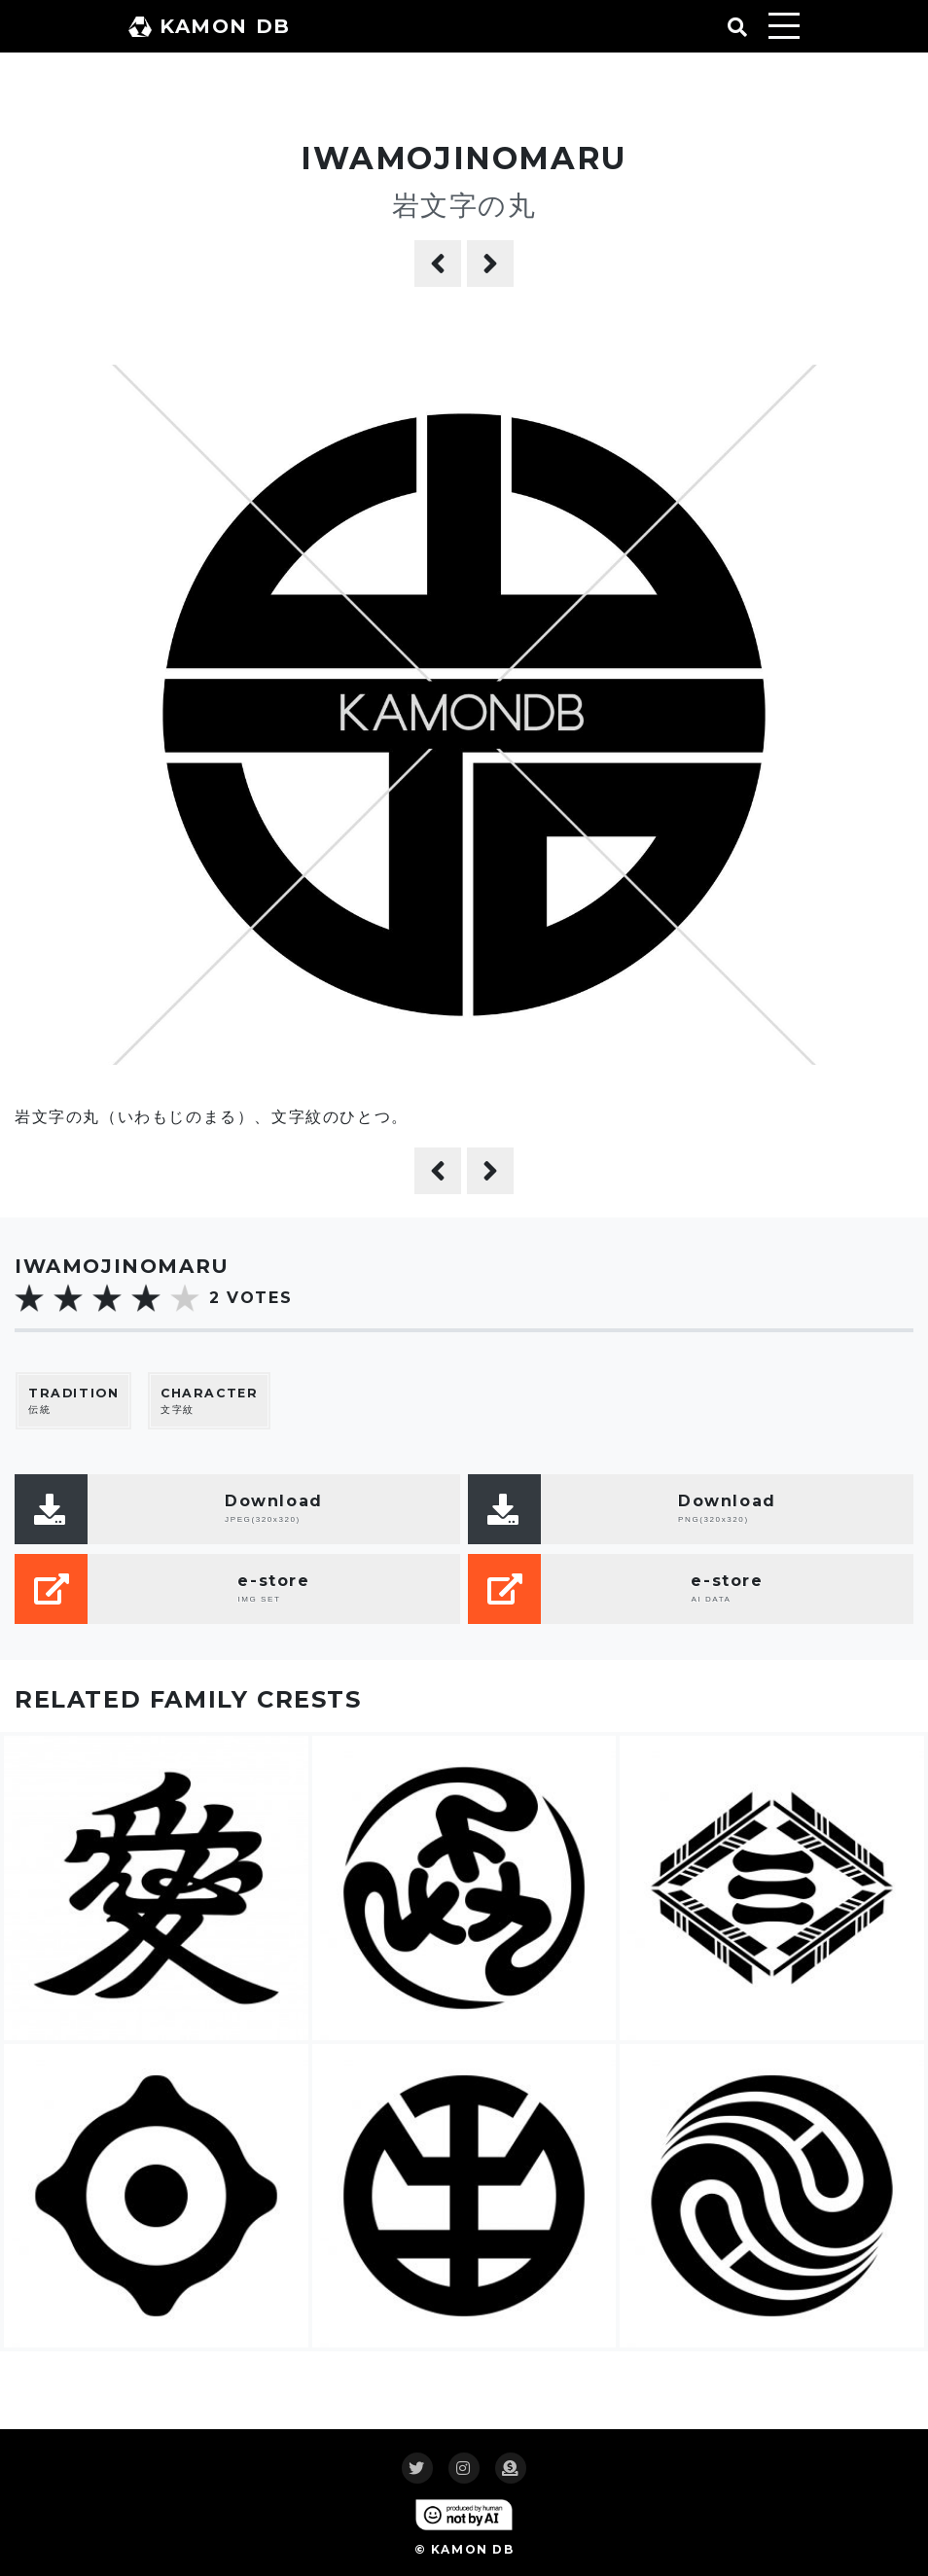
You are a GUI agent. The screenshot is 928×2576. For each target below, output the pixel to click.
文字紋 (209, 1401)
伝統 (73, 1401)
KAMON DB (209, 26)
